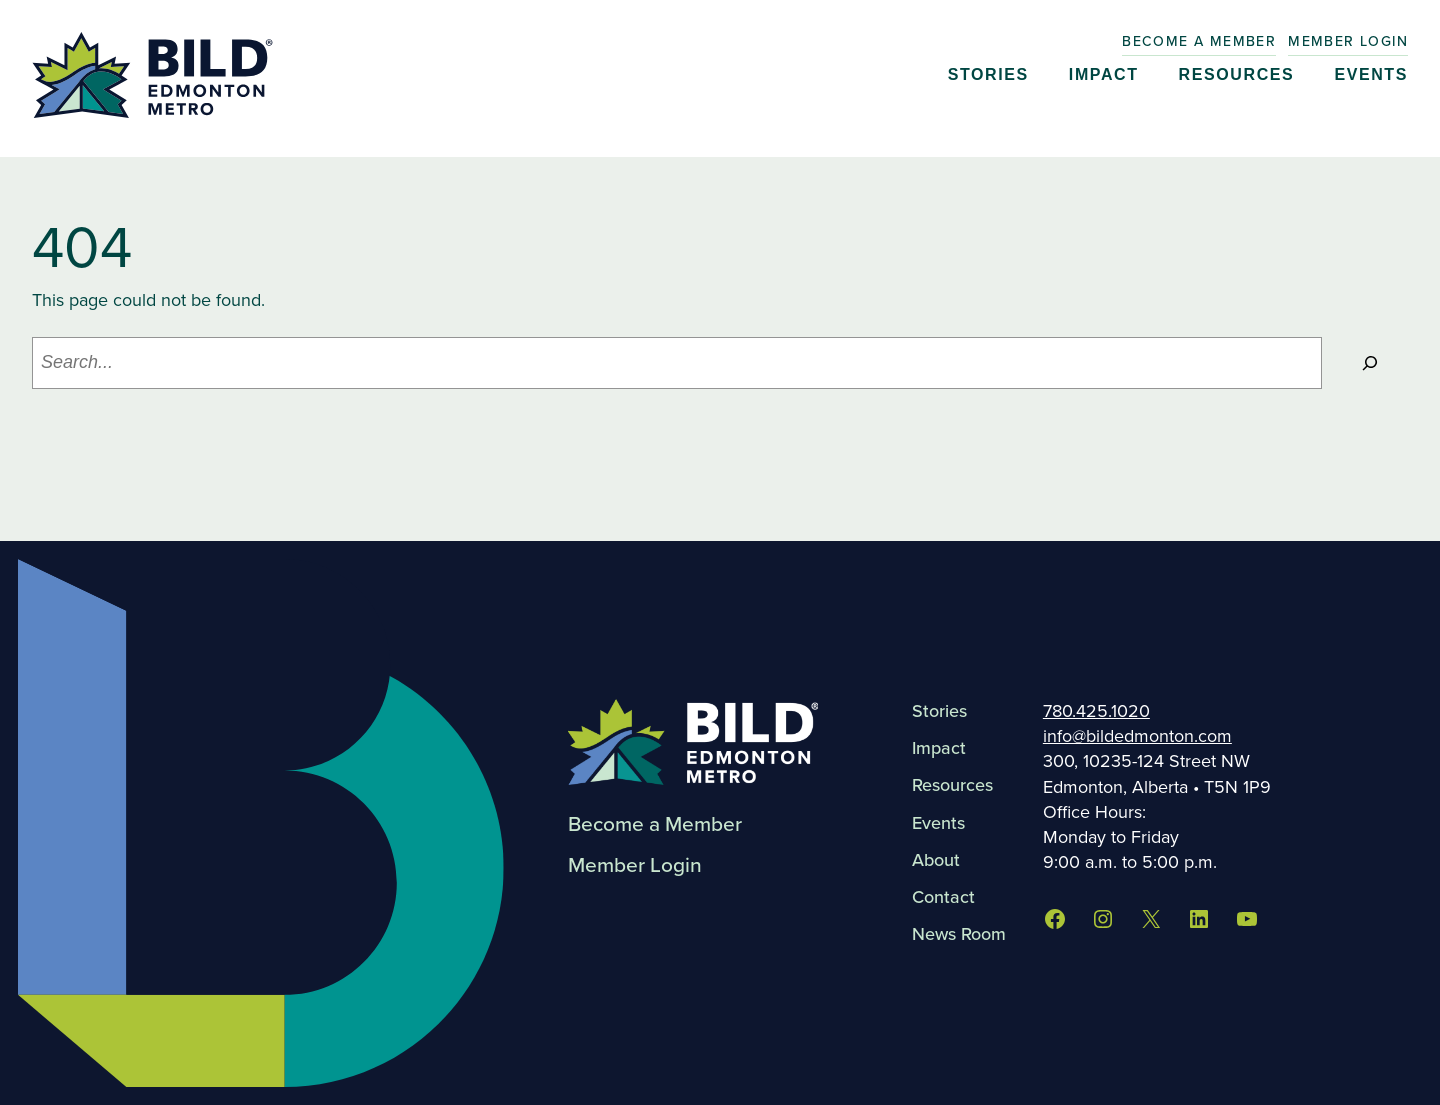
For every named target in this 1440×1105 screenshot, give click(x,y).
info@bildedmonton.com (1137, 736)
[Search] (1370, 363)
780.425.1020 (1096, 711)
